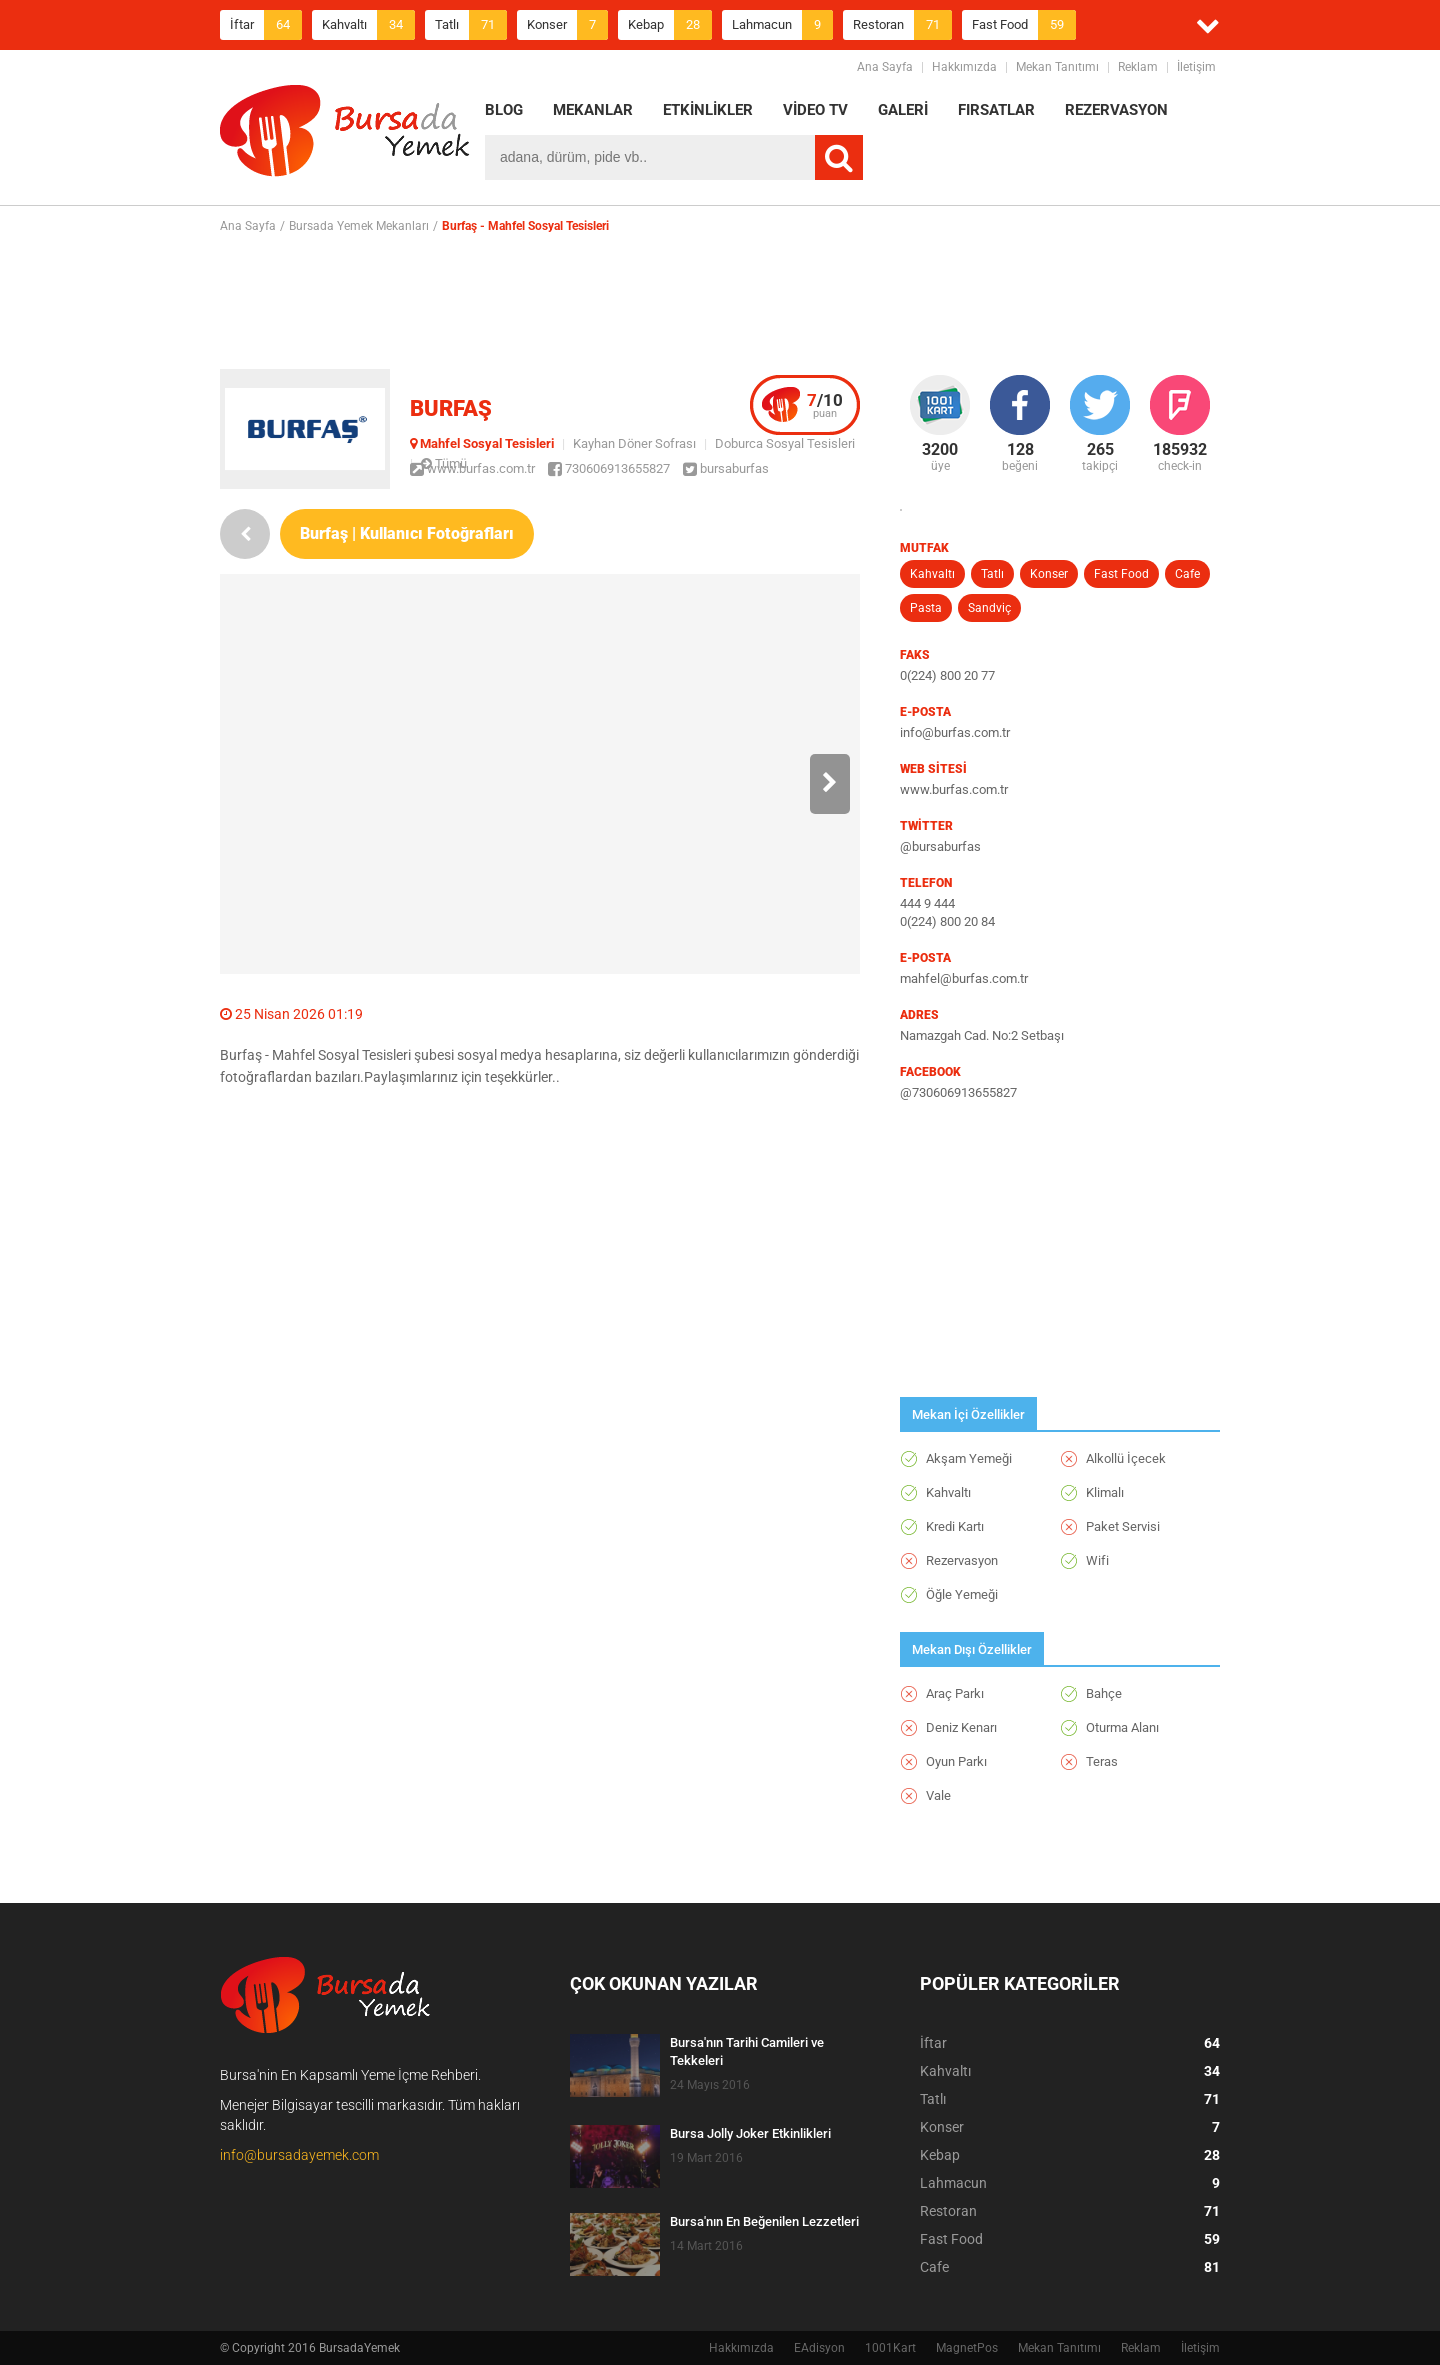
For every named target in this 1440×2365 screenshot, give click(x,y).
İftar (266, 25)
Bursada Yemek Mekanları (359, 226)
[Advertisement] (720, 301)
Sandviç (989, 608)
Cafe (1187, 574)
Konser (567, 25)
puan (825, 405)
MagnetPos (967, 2348)
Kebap (670, 25)
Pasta (926, 608)
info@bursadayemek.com (299, 2155)
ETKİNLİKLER (708, 110)
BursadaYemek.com (345, 135)
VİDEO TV (815, 110)
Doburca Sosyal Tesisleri (785, 443)
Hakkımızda (964, 67)
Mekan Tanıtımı (1057, 67)
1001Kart (890, 2348)
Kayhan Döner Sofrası (634, 443)
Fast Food (1024, 25)
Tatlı (471, 25)
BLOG (504, 110)
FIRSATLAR (996, 110)
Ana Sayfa (885, 67)
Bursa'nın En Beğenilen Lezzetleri (764, 2221)
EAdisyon (819, 2348)
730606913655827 (609, 468)
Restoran (902, 25)
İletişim (1196, 67)
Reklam (1138, 67)
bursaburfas (726, 468)
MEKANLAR (593, 110)
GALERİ (903, 110)
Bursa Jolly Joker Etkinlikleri (750, 2133)
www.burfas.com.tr (472, 468)
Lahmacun (782, 25)
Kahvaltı (368, 25)
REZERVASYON (1116, 110)
